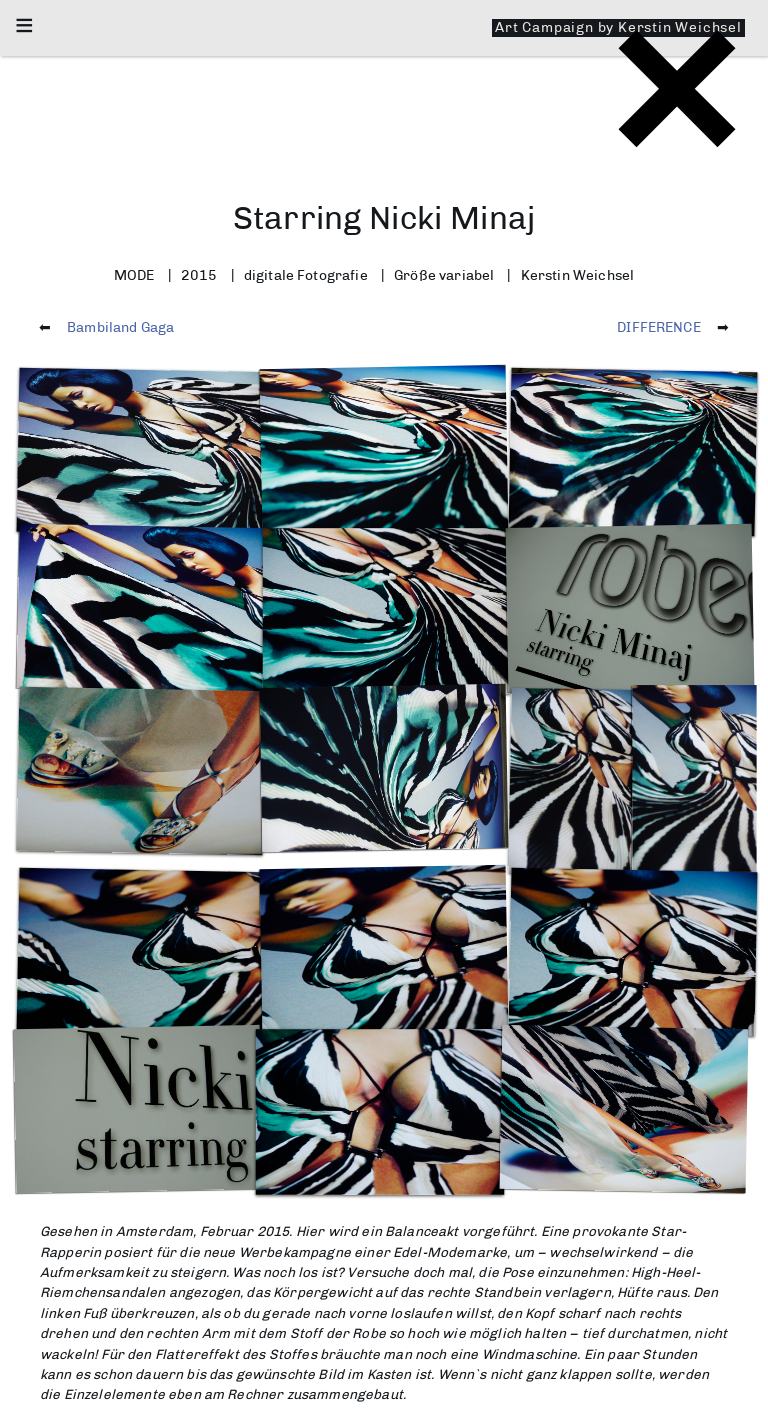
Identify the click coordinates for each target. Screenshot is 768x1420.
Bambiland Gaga (120, 327)
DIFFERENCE (659, 327)
